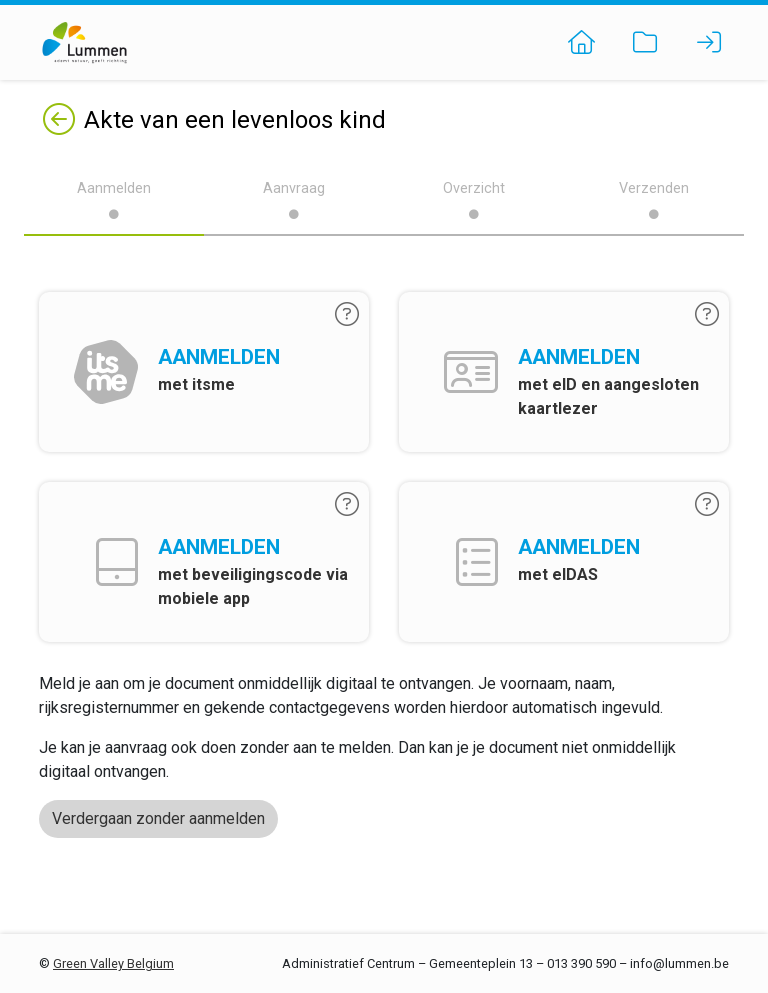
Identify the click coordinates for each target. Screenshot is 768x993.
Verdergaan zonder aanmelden (158, 818)
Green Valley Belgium (113, 963)
